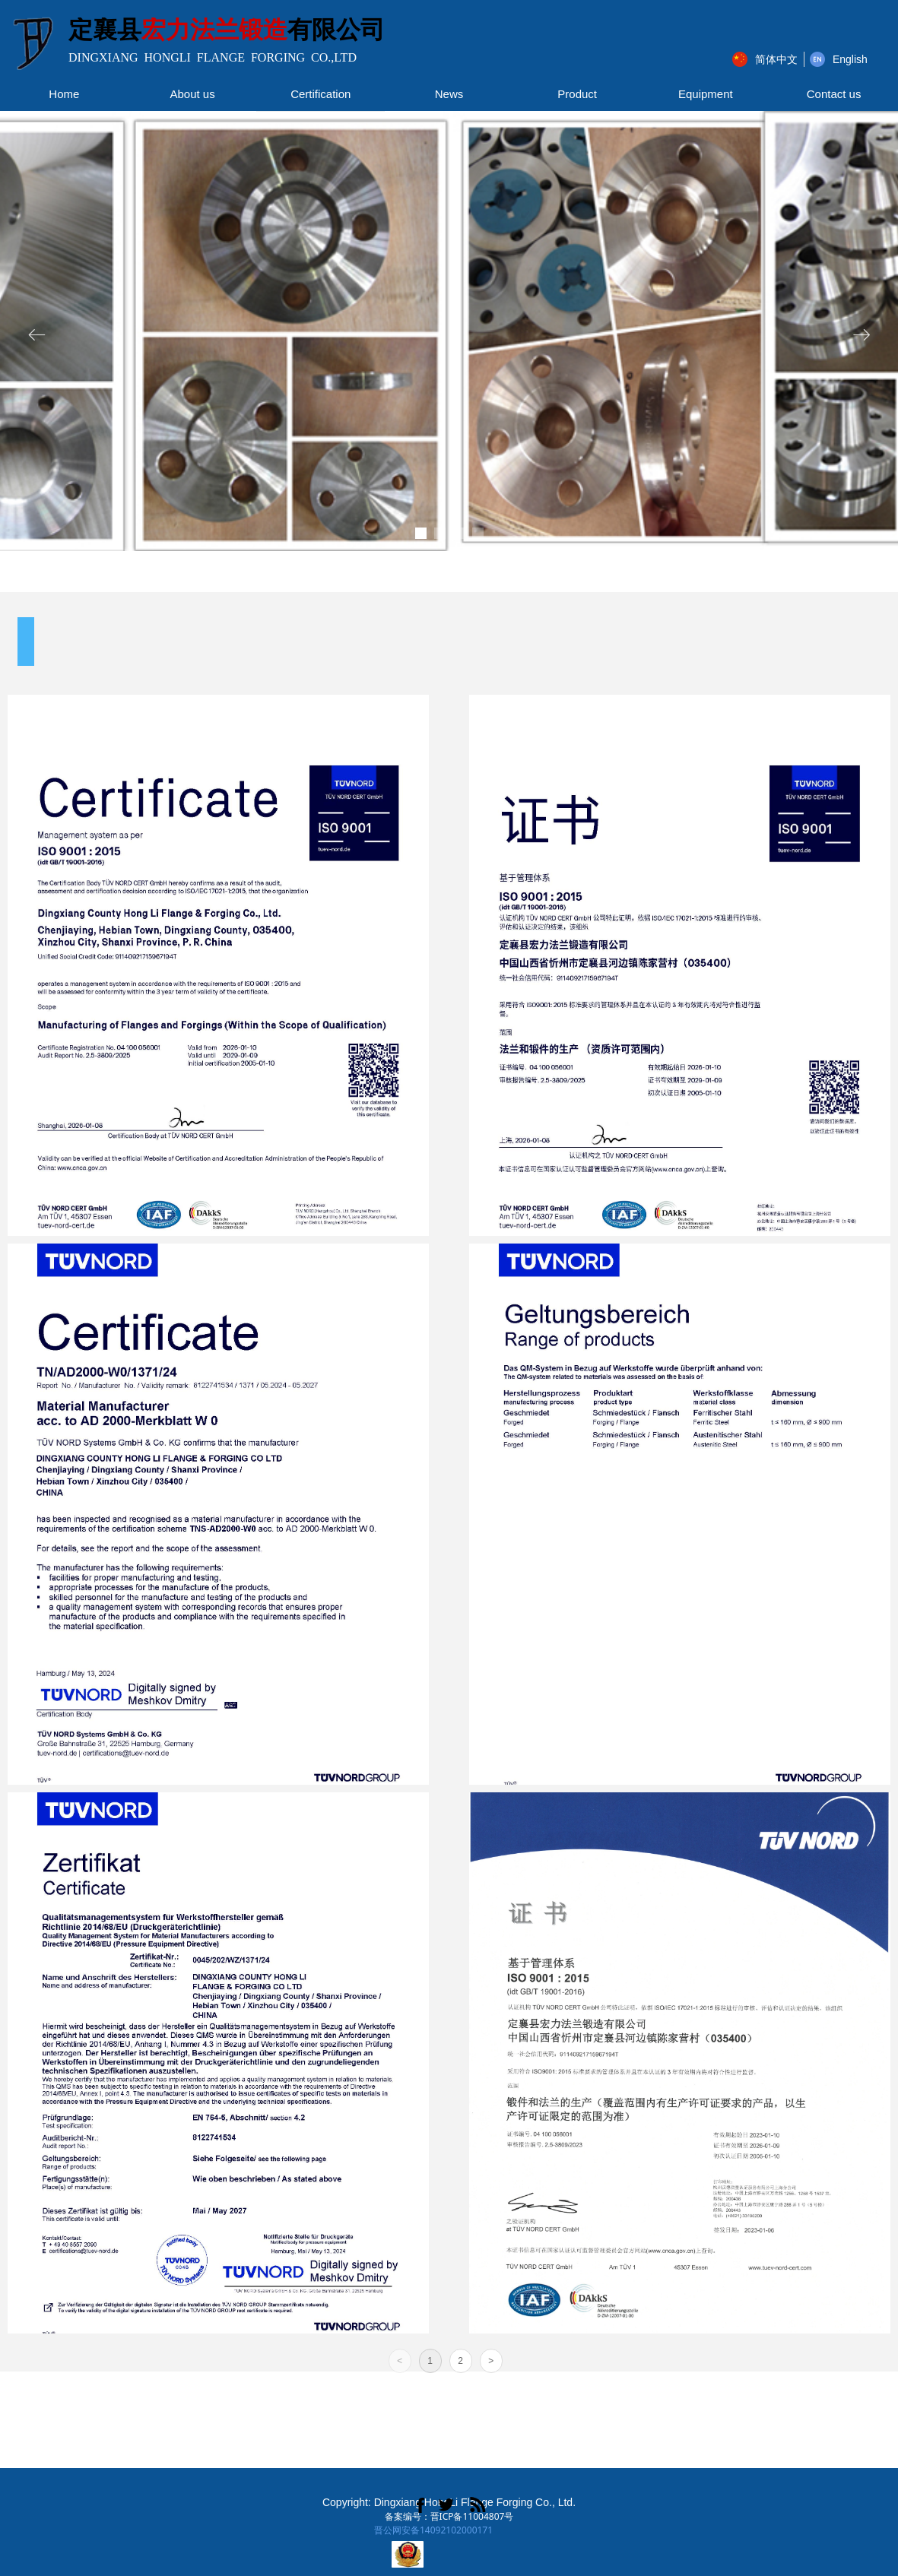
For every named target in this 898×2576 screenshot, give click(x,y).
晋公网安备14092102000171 (433, 2530)
